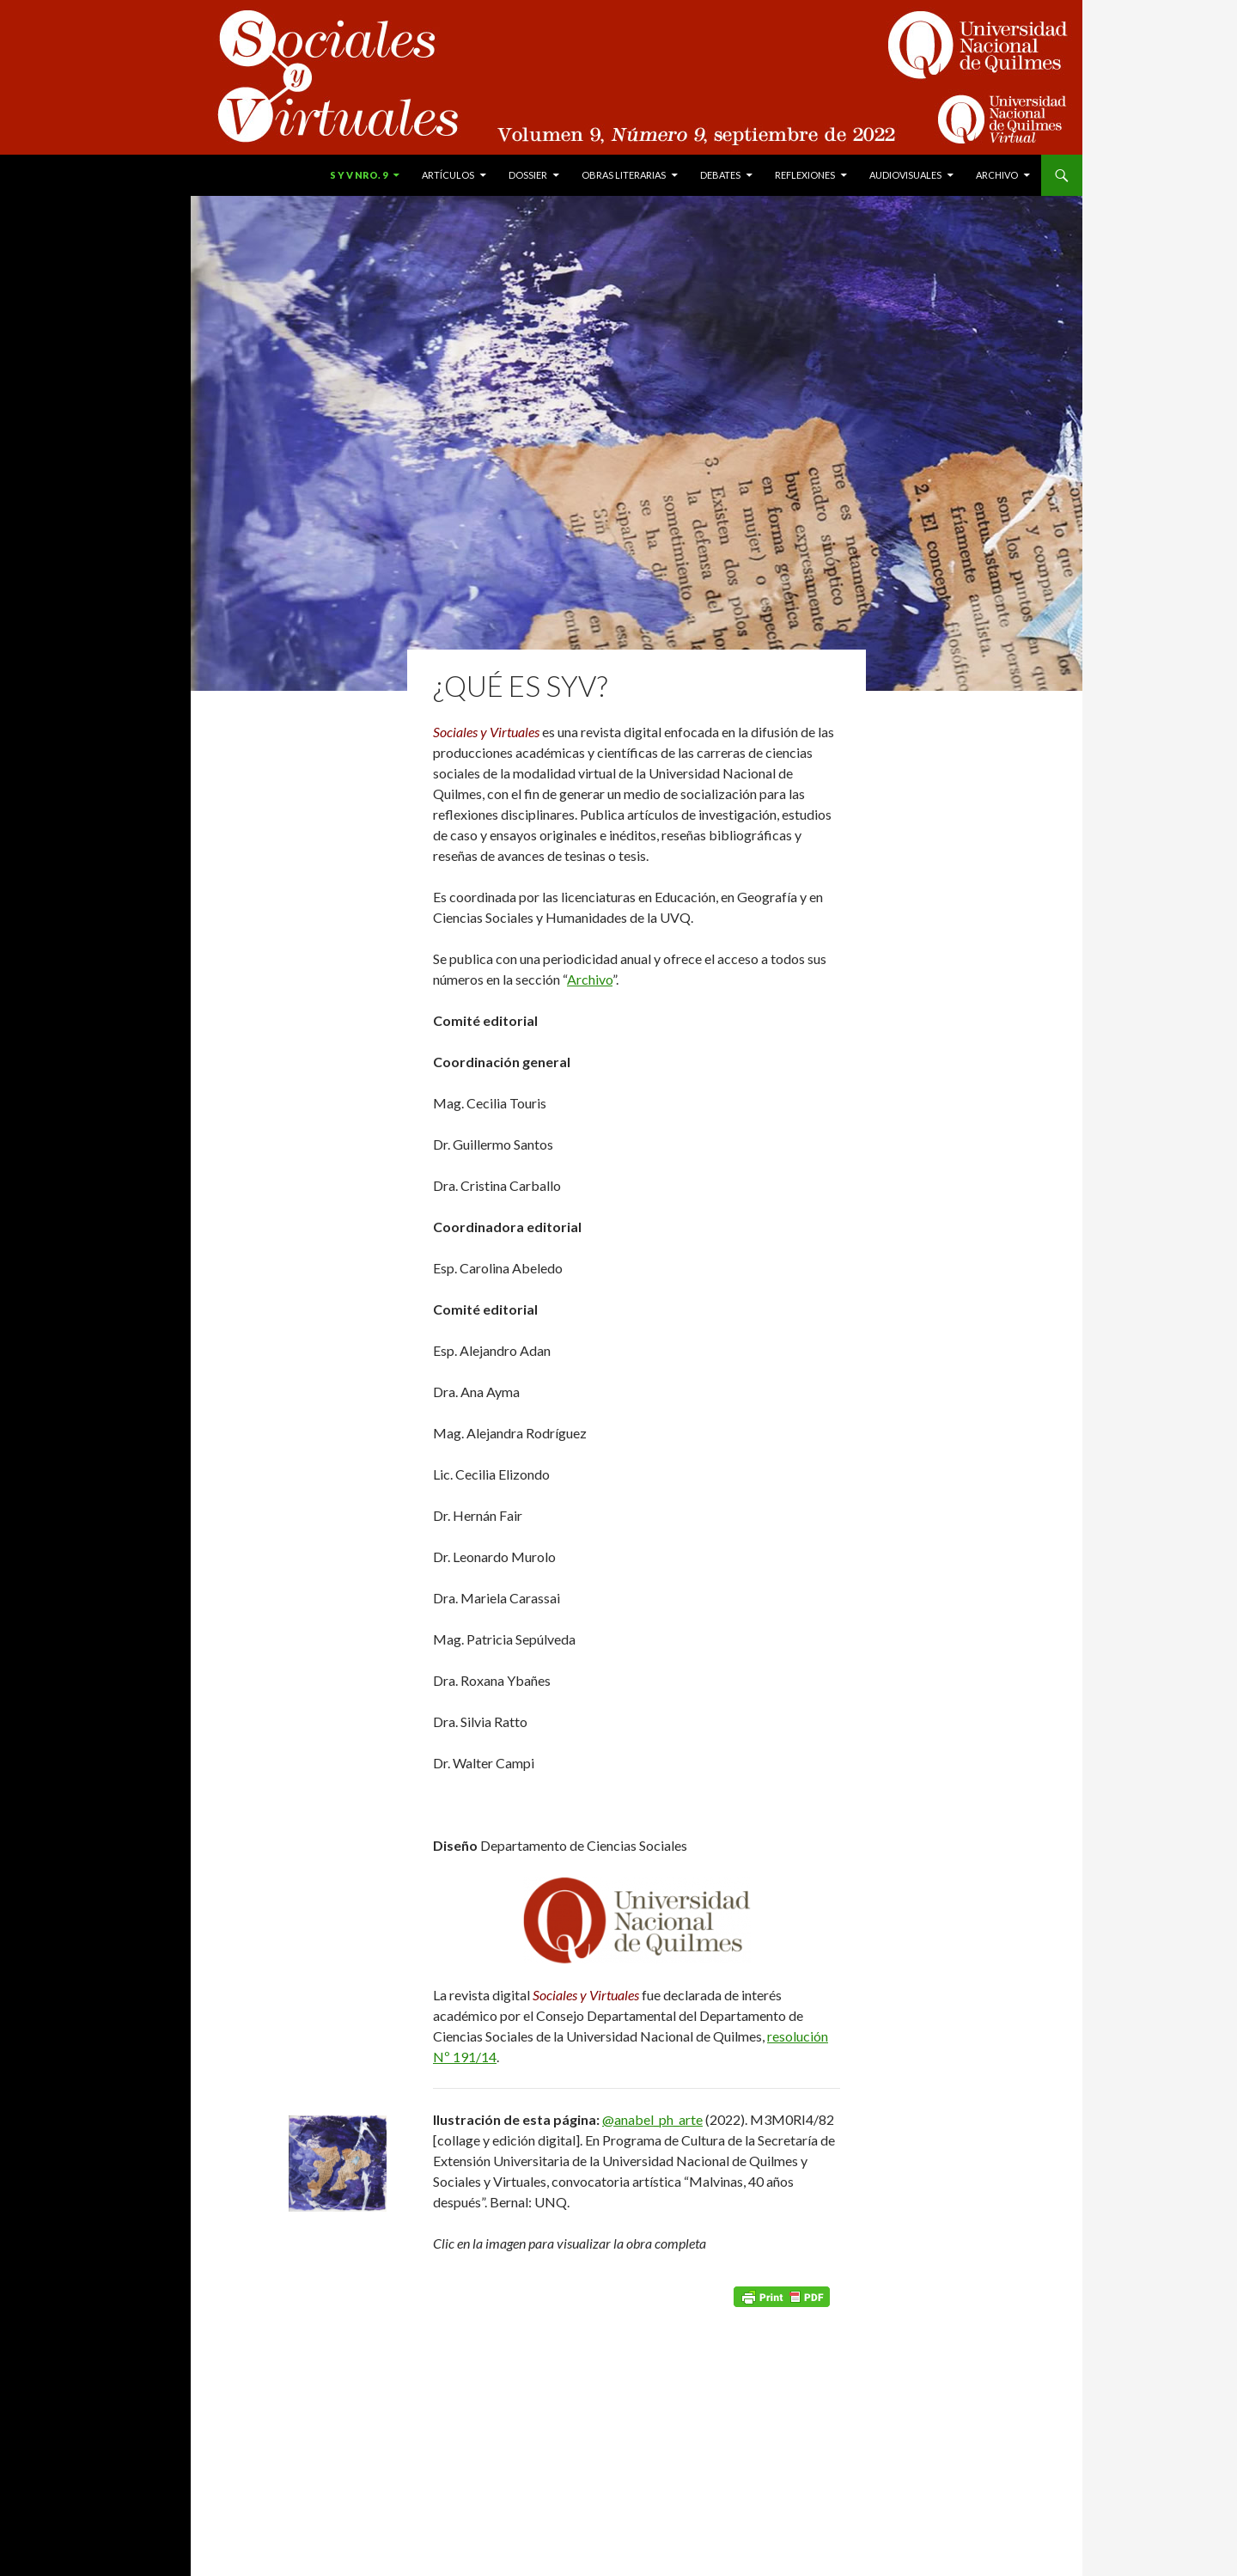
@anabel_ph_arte (652, 2119)
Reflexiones (805, 174)
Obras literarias (624, 174)
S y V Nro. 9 (358, 174)
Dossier (528, 174)
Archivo (997, 174)
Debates (720, 174)
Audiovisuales (905, 174)
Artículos (448, 174)
